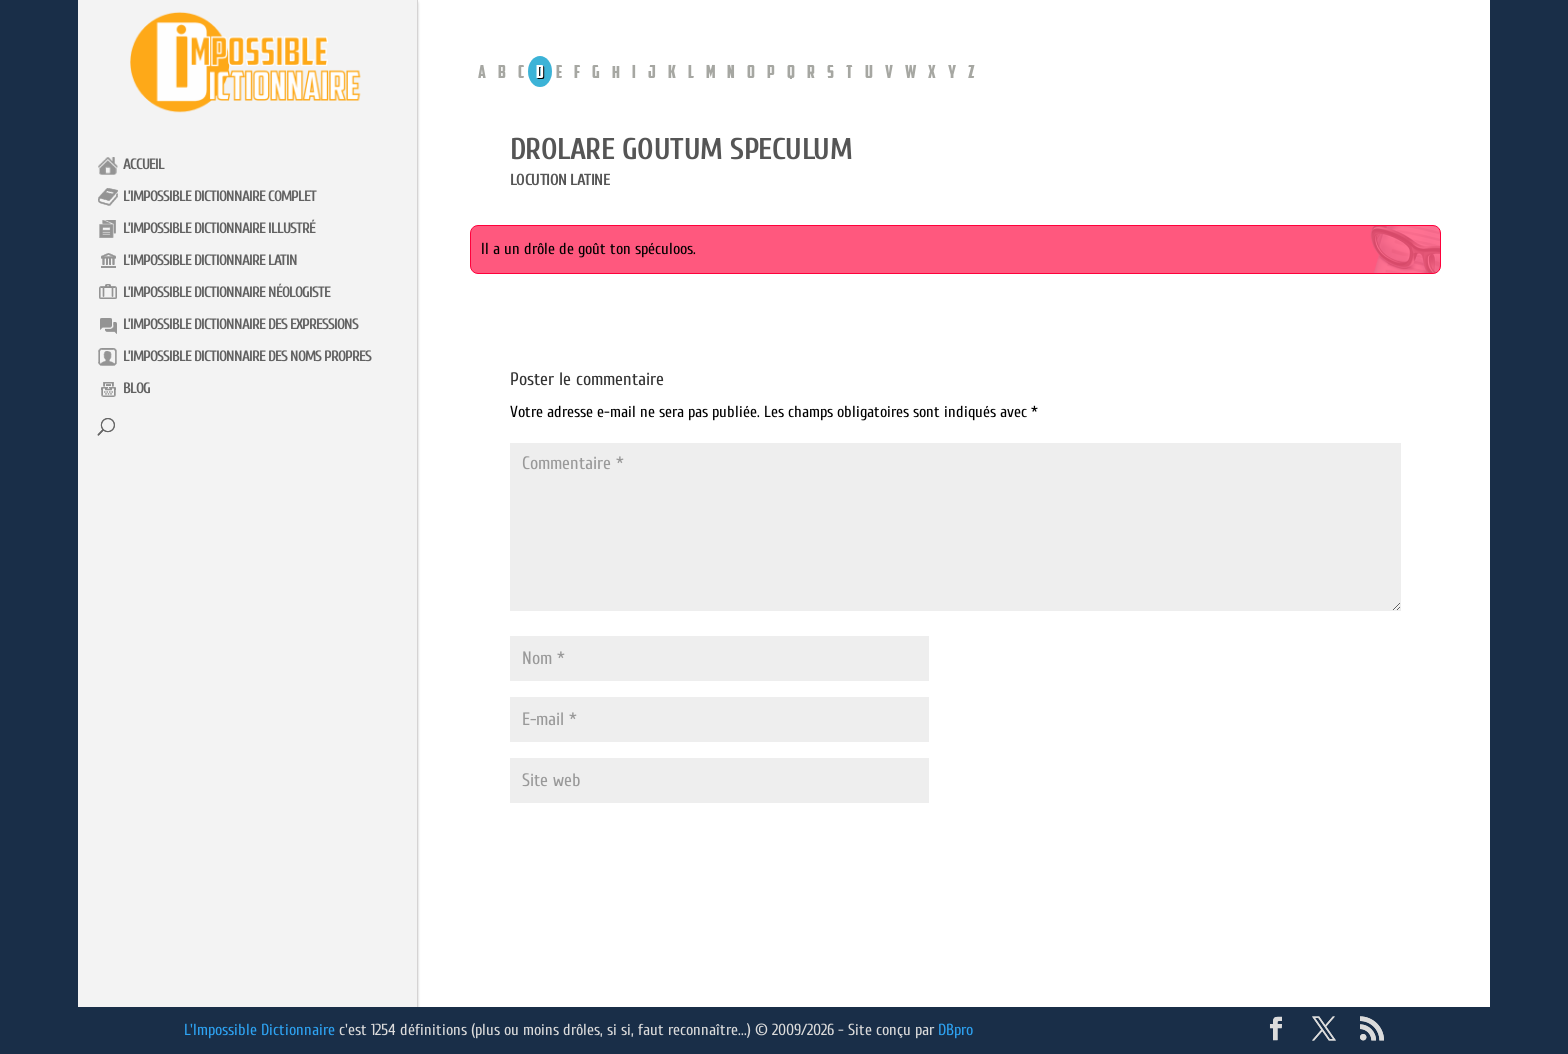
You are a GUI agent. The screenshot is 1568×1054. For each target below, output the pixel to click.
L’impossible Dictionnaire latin (210, 260)
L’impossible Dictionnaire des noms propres (247, 356)
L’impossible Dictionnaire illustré (219, 228)
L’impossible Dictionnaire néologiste (226, 292)
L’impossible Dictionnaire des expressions (240, 324)
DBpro (955, 1030)
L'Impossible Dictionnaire (259, 1030)
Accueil (143, 164)
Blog (136, 388)
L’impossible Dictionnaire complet (219, 196)
